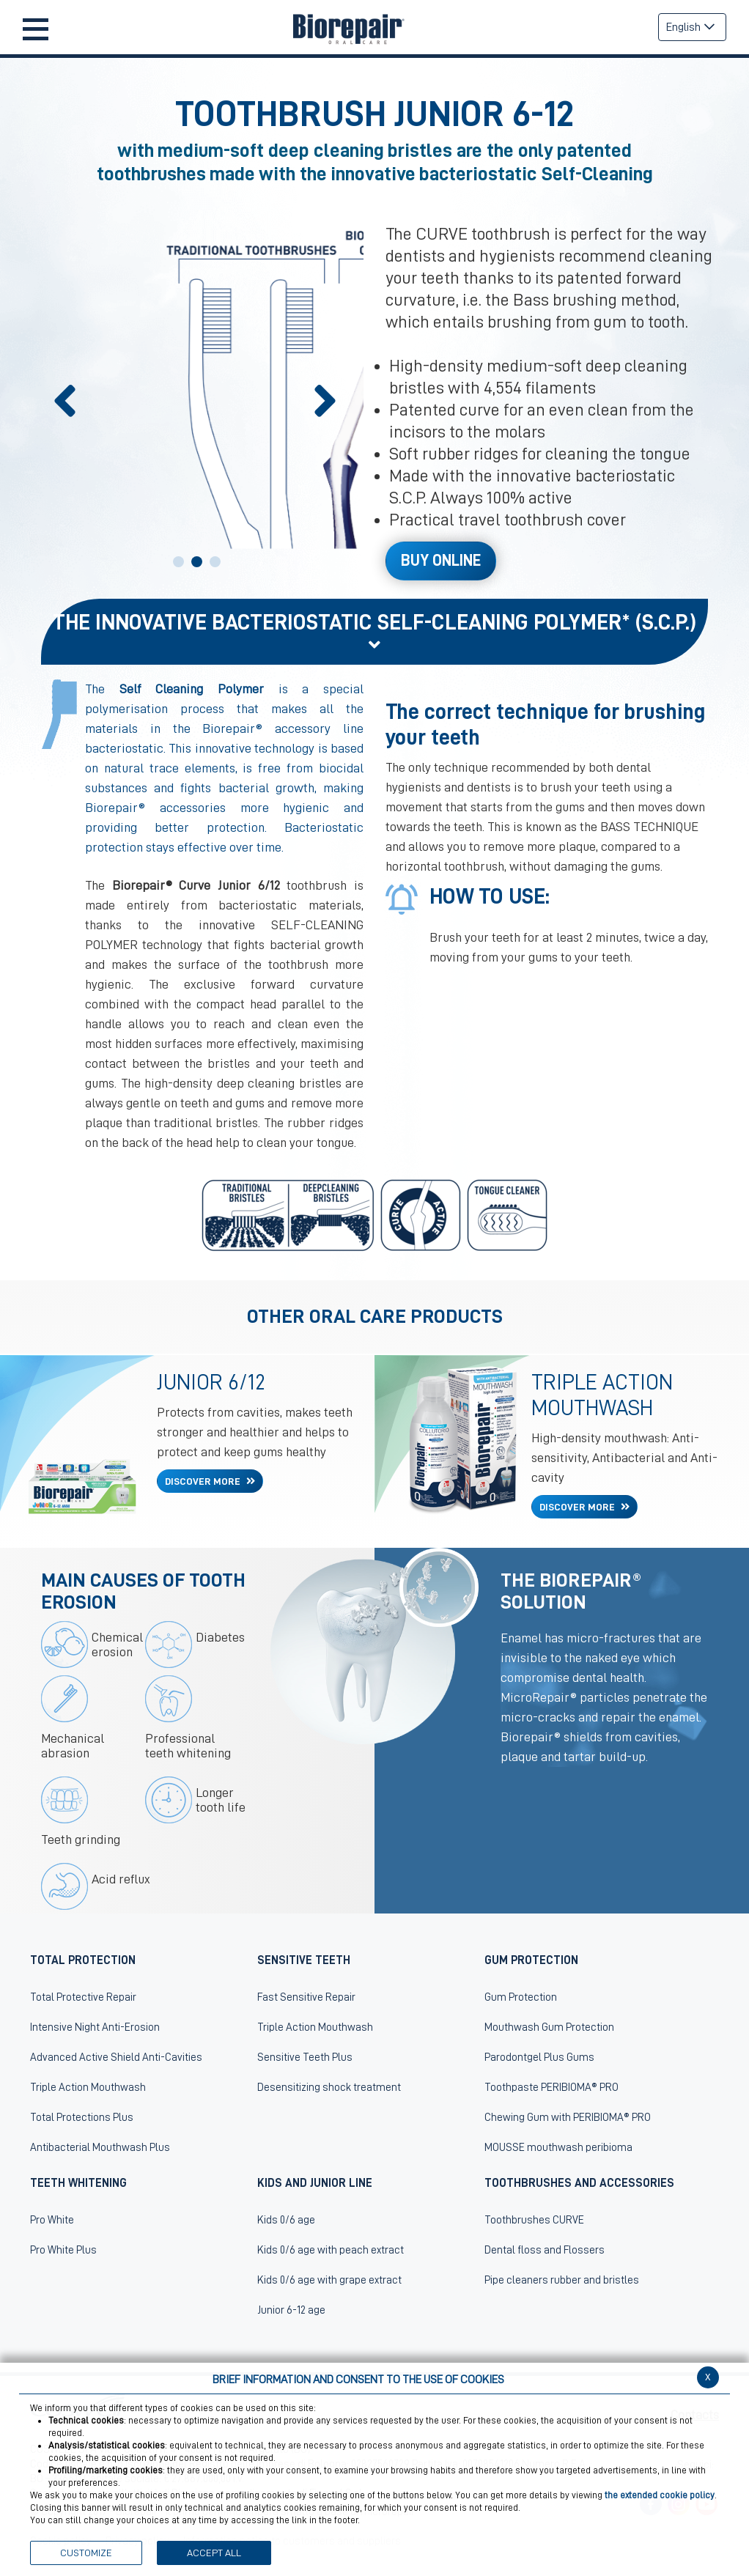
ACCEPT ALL (214, 2552)
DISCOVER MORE (204, 1481)
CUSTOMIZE (86, 2552)
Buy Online (441, 561)
